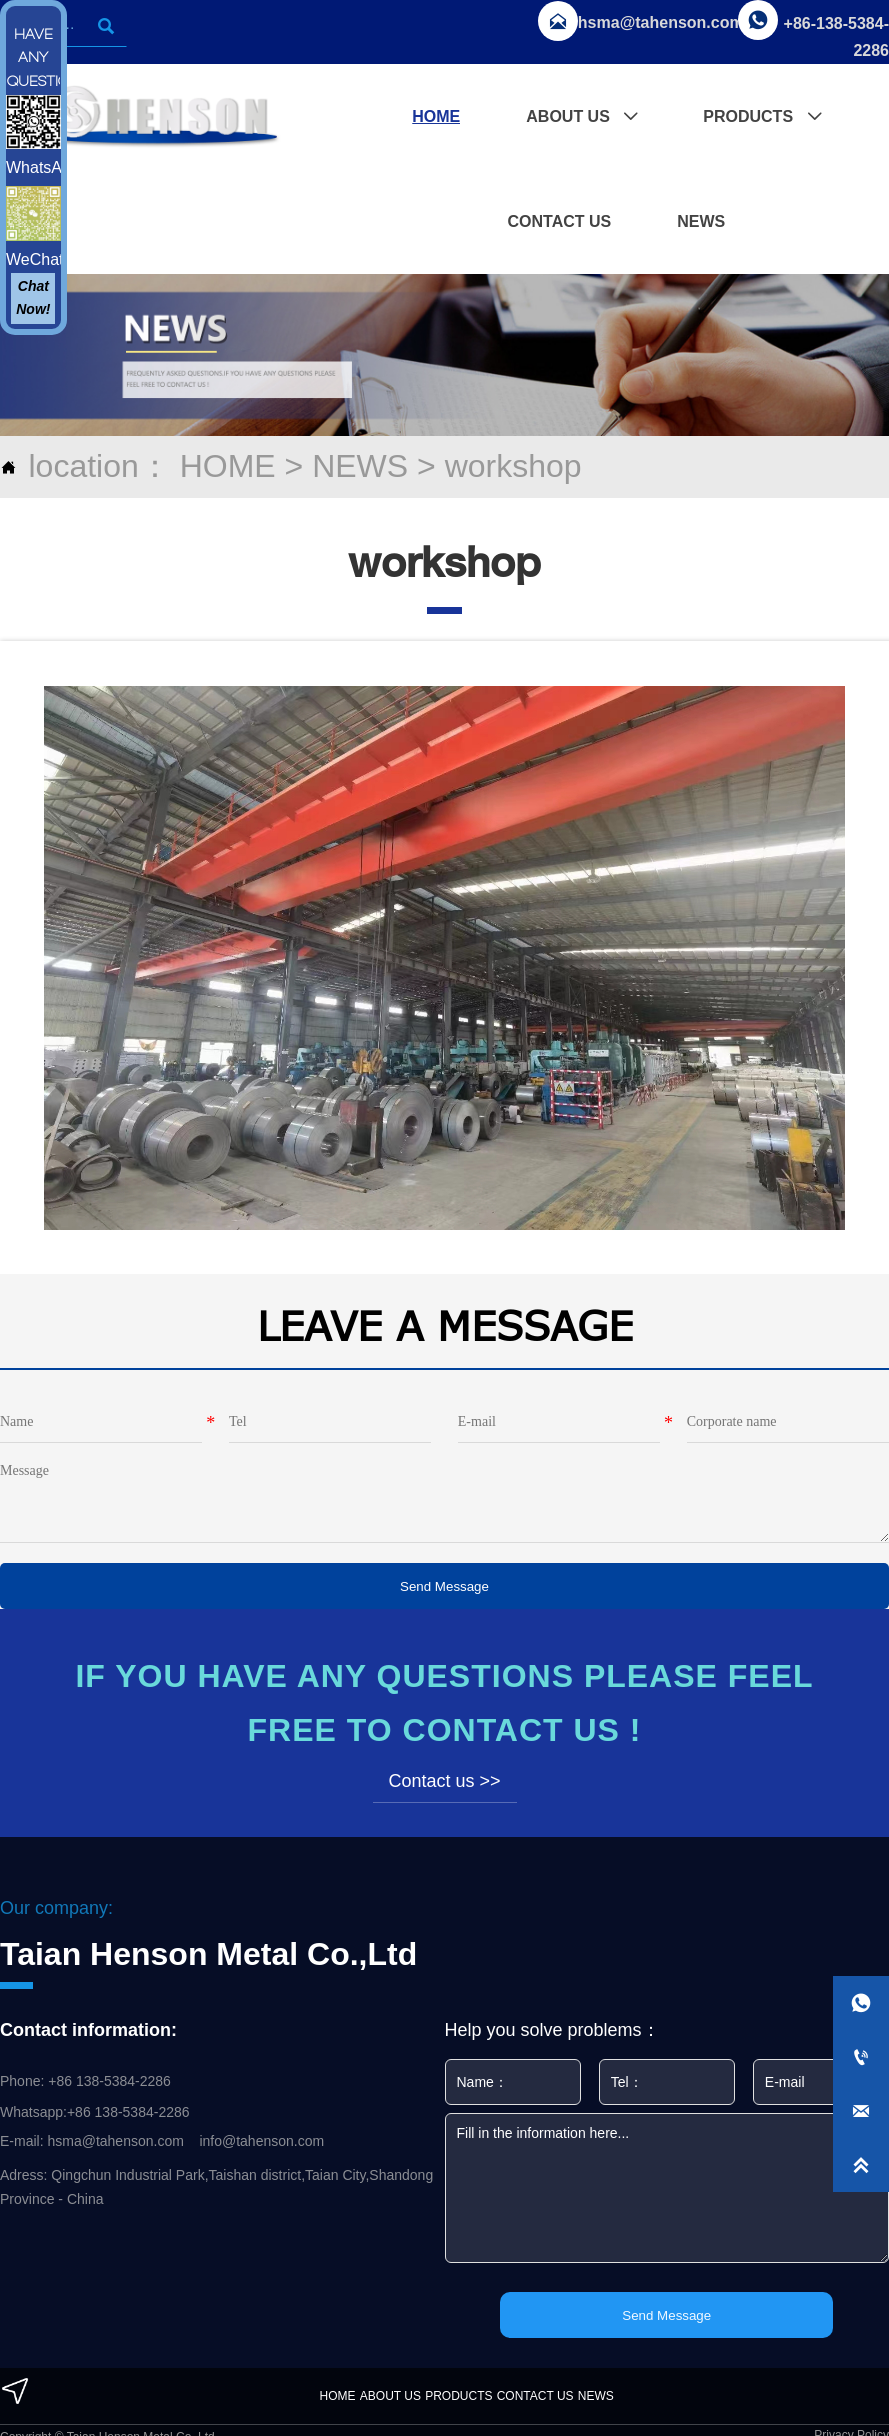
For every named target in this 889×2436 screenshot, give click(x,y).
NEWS (360, 466)
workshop (513, 466)
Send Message (444, 1586)
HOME (228, 466)
